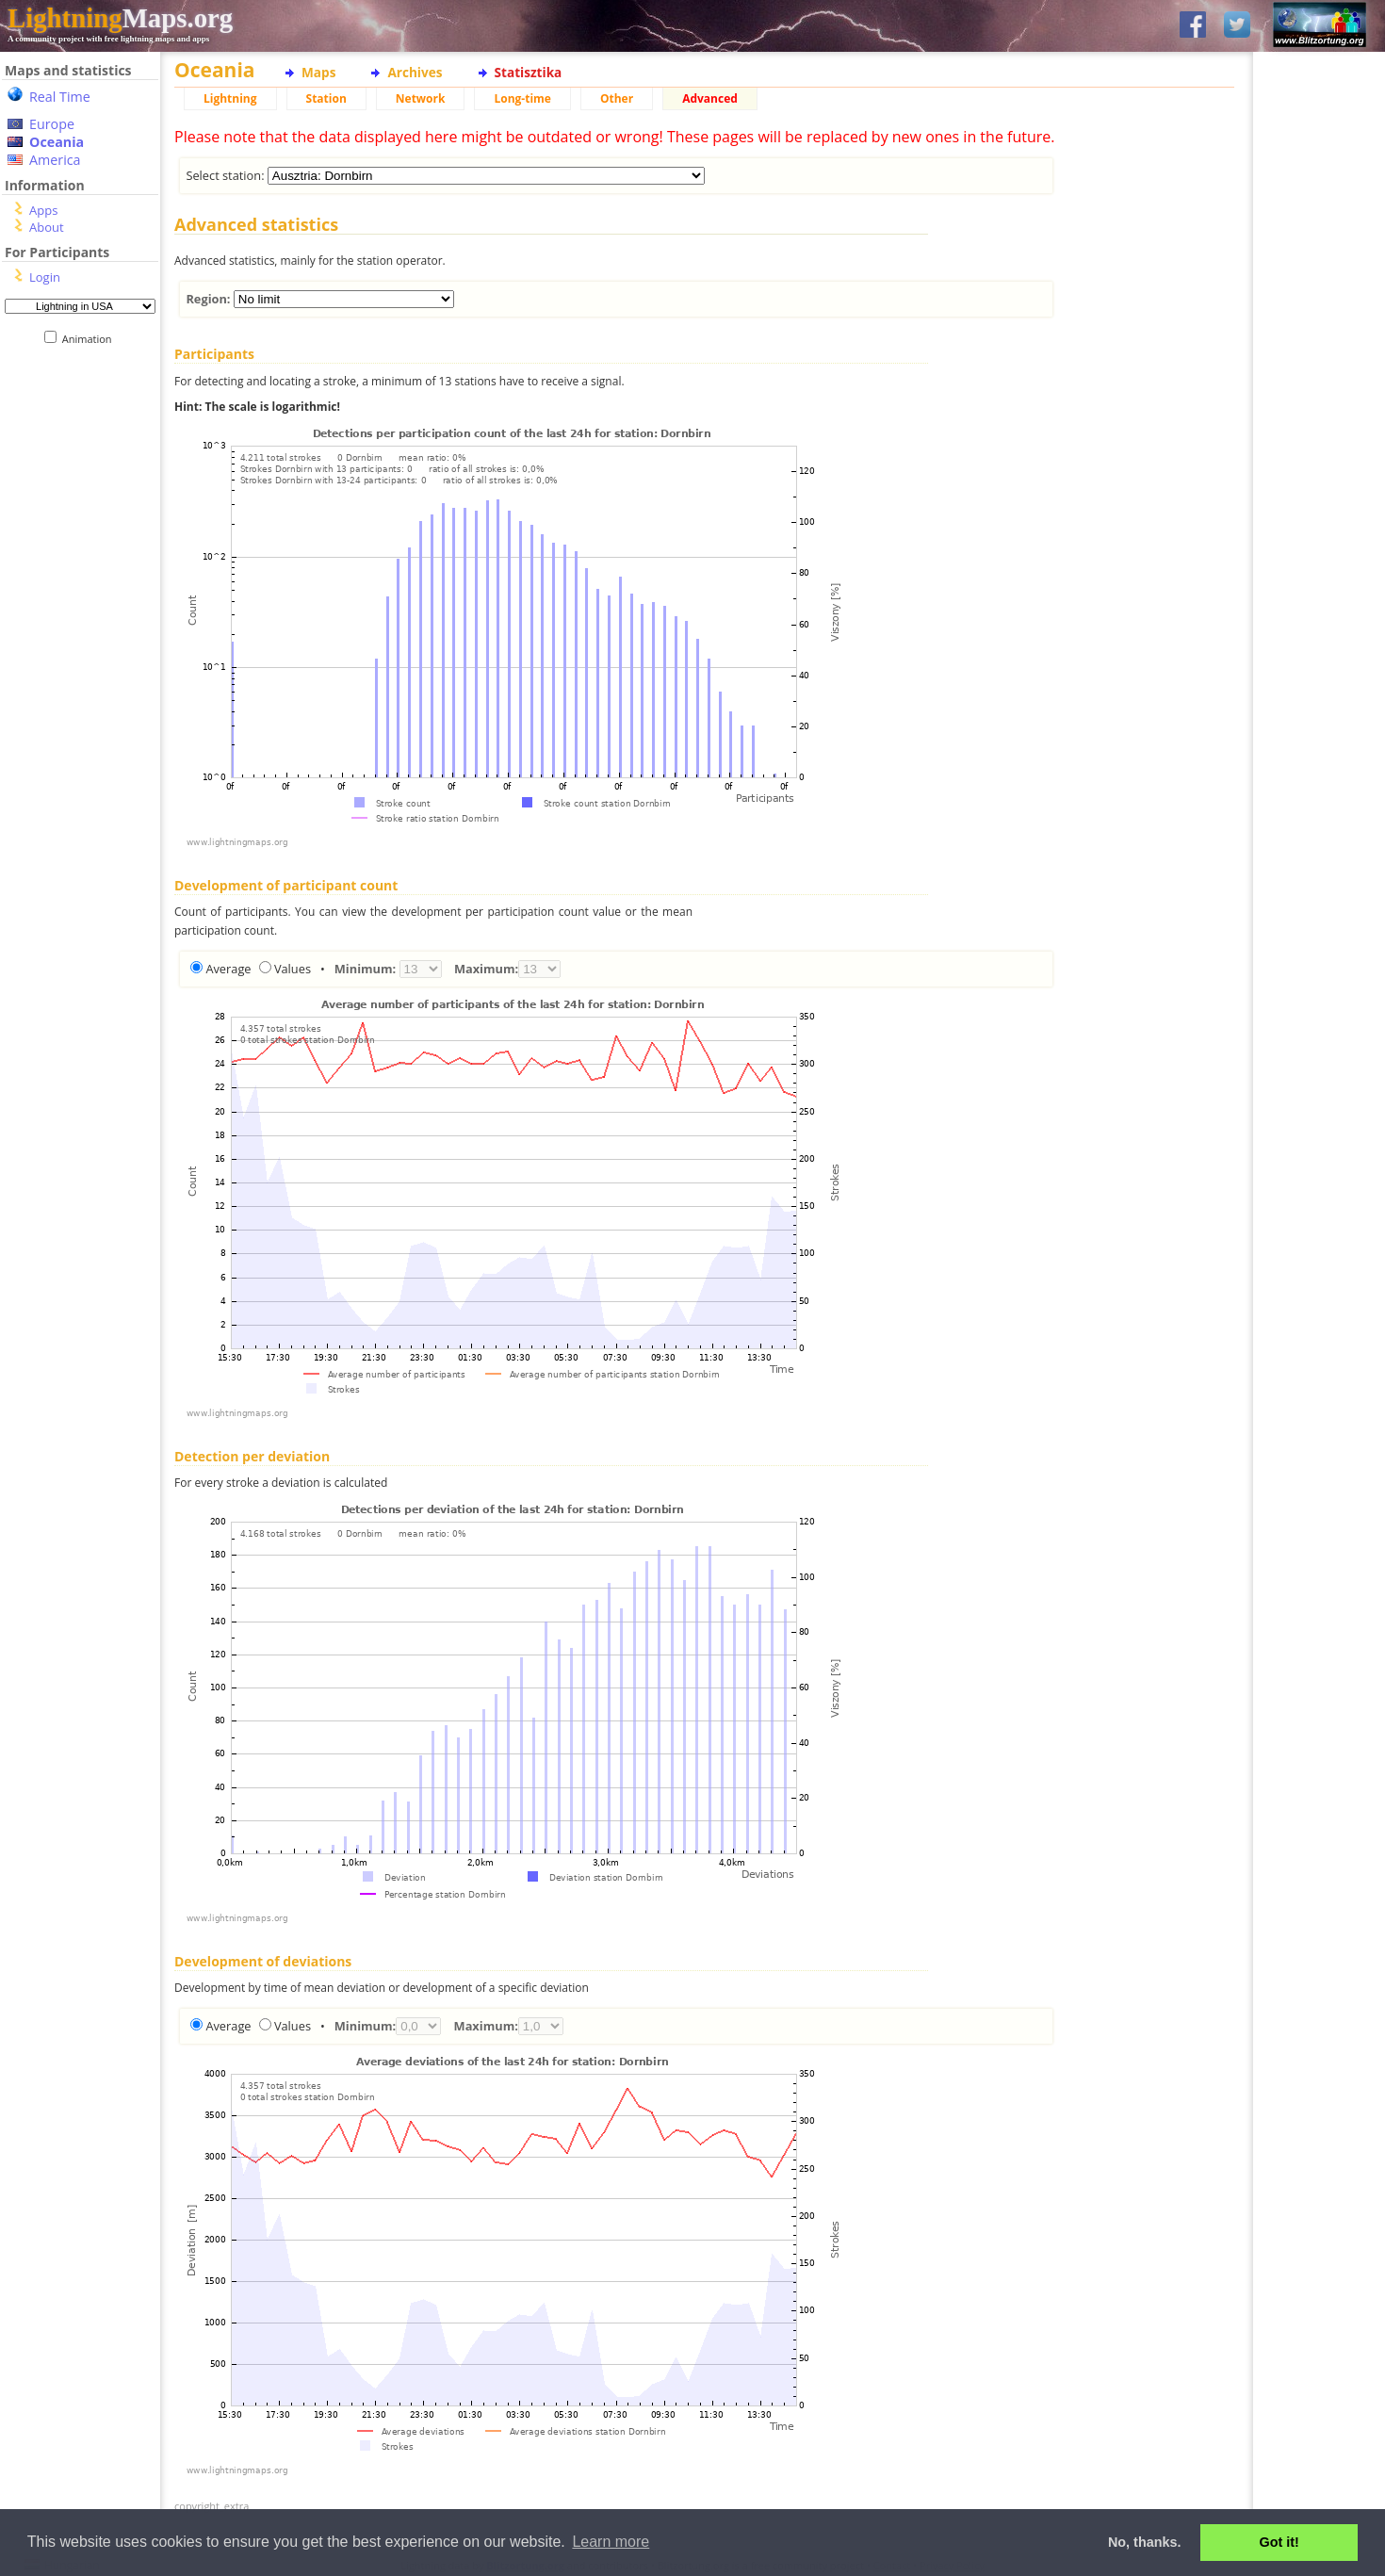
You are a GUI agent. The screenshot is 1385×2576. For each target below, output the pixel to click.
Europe (51, 124)
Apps (43, 210)
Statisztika (528, 72)
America (55, 160)
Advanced (710, 98)
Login (44, 277)
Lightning (230, 98)
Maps (318, 72)
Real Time (59, 97)
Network (421, 98)
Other (616, 98)
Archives (414, 72)
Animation (91, 339)
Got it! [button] (1279, 2542)
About (46, 227)
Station (326, 98)
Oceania (56, 142)
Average (228, 968)
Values (292, 968)
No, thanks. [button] (1144, 2542)
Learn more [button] (610, 2542)
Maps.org (120, 18)
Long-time (522, 98)
